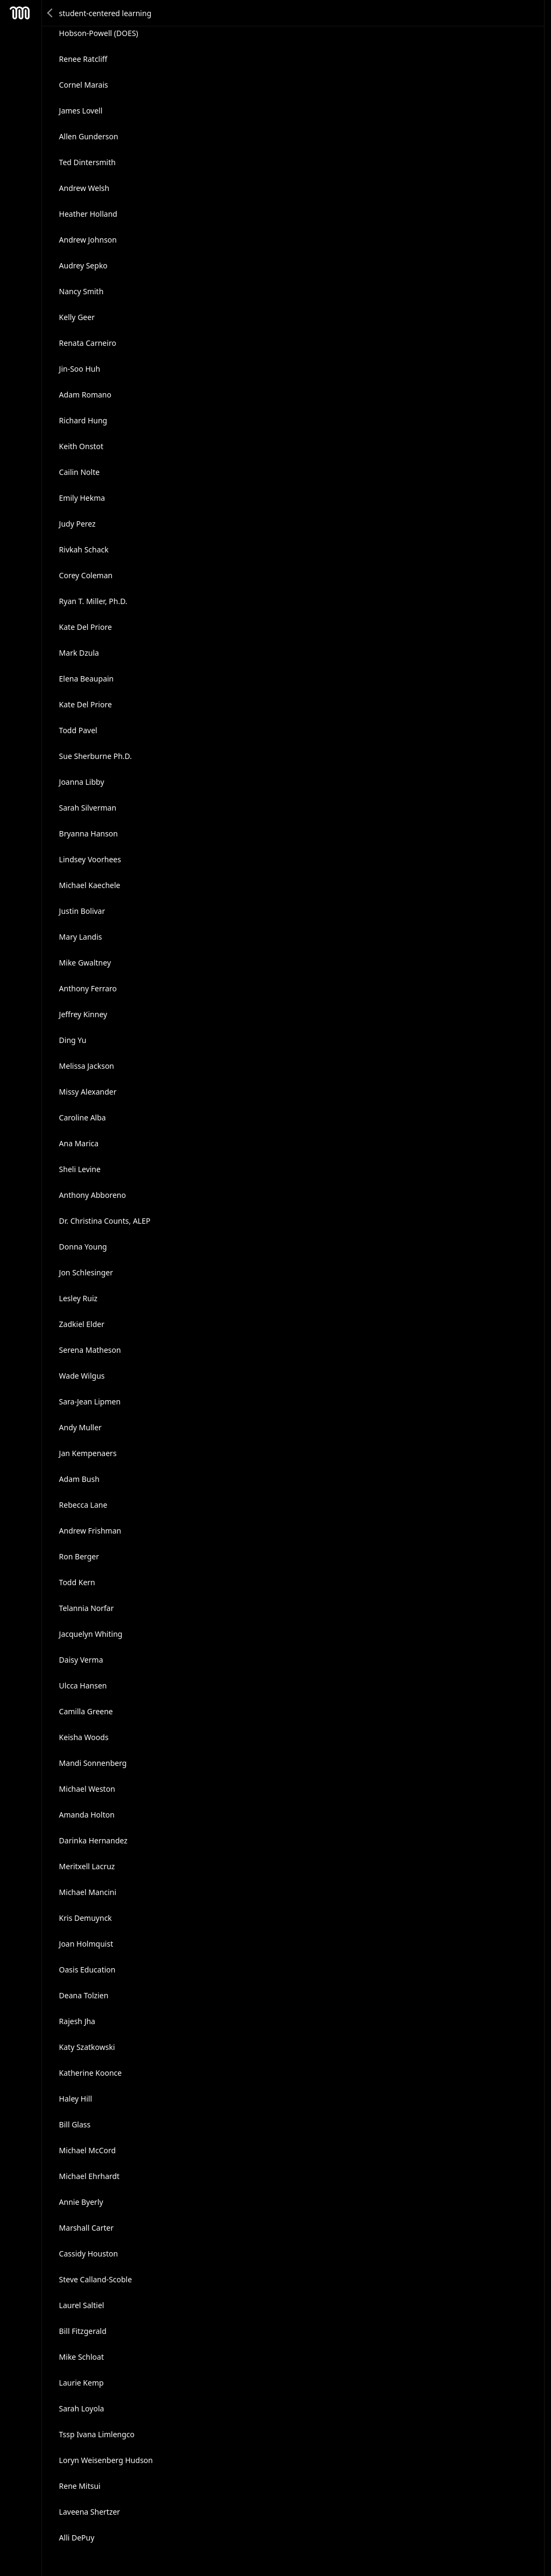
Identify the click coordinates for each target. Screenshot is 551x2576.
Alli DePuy (77, 2537)
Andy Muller (80, 1427)
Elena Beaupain (86, 678)
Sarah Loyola (81, 2408)
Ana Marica (79, 1143)
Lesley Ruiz (78, 1298)
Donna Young (83, 1246)
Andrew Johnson (88, 240)
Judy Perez (77, 524)
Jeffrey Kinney (83, 1014)
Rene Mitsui (80, 2486)
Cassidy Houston (88, 2253)
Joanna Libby (81, 782)
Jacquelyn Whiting (91, 1634)
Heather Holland (88, 214)
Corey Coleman (86, 575)
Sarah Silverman (87, 808)
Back (50, 13)
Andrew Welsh (84, 188)
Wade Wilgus (82, 1376)
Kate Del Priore (85, 627)
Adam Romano (85, 394)
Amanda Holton (87, 1814)
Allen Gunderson (88, 136)
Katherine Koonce (90, 2073)
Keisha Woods (84, 1737)
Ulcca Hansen (83, 1685)
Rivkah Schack (84, 549)
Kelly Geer (77, 317)
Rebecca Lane (83, 1505)
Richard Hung (83, 420)
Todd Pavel (78, 730)
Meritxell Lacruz (87, 1866)
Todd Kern (77, 1582)
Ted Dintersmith (87, 162)
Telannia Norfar (86, 1608)
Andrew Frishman (90, 1530)
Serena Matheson (90, 1350)
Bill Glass (75, 2124)
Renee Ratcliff (83, 59)
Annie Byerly (81, 2202)
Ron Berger (79, 1556)
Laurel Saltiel (81, 2305)
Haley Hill (75, 2099)
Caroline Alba (82, 1117)
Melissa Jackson (86, 1066)
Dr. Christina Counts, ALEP (105, 1221)
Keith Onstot (81, 446)
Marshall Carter (86, 2228)
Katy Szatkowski (87, 2047)
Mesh (20, 12)
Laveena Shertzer (90, 2512)
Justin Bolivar (82, 911)
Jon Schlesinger (86, 1272)
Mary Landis (80, 937)
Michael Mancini (87, 1892)
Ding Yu (73, 1040)
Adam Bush (79, 1479)
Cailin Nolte (79, 472)
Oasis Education (87, 1969)
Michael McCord (87, 2150)
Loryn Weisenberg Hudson (106, 2460)
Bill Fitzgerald (83, 2331)
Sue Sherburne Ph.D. (95, 756)
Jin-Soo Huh (80, 369)
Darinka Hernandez (93, 1840)
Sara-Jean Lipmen (90, 1401)
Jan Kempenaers (88, 1453)
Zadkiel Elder (81, 1324)
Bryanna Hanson (88, 833)
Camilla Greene (86, 1711)
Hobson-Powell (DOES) (98, 33)
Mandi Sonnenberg (93, 1763)
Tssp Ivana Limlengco (97, 2434)
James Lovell (81, 110)
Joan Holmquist (86, 1944)
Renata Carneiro (87, 343)
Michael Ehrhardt (89, 2176)
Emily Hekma (82, 498)
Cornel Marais (83, 85)
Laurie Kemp (81, 2383)
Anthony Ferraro (88, 988)
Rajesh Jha (77, 2021)
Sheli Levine (80, 1169)
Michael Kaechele (90, 885)
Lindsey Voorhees (90, 859)
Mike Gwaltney (85, 962)
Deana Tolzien (84, 1995)
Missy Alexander (88, 1092)
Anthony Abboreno (92, 1195)
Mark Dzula (79, 653)
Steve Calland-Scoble (95, 2279)
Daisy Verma (81, 1660)
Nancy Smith (81, 291)
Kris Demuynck (85, 1918)
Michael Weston (87, 1789)
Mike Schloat (81, 2357)
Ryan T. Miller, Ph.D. (93, 601)
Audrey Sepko (83, 265)
